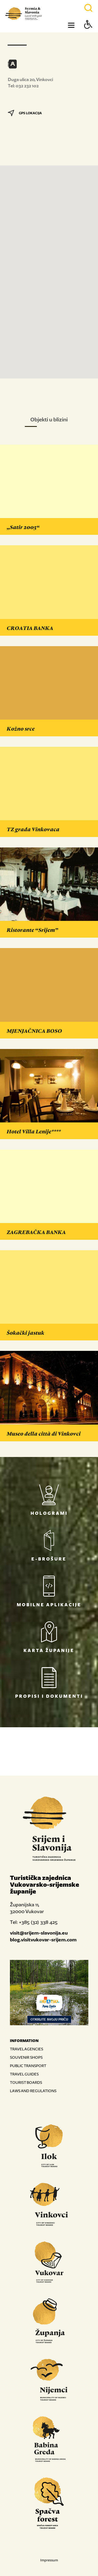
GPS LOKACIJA (25, 113)
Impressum (49, 2560)
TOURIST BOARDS (26, 2082)
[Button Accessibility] (88, 33)
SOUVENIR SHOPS (26, 2057)
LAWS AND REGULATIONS (33, 2090)
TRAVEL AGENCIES (26, 2048)
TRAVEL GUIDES (24, 2074)
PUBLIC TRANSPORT (28, 2065)
